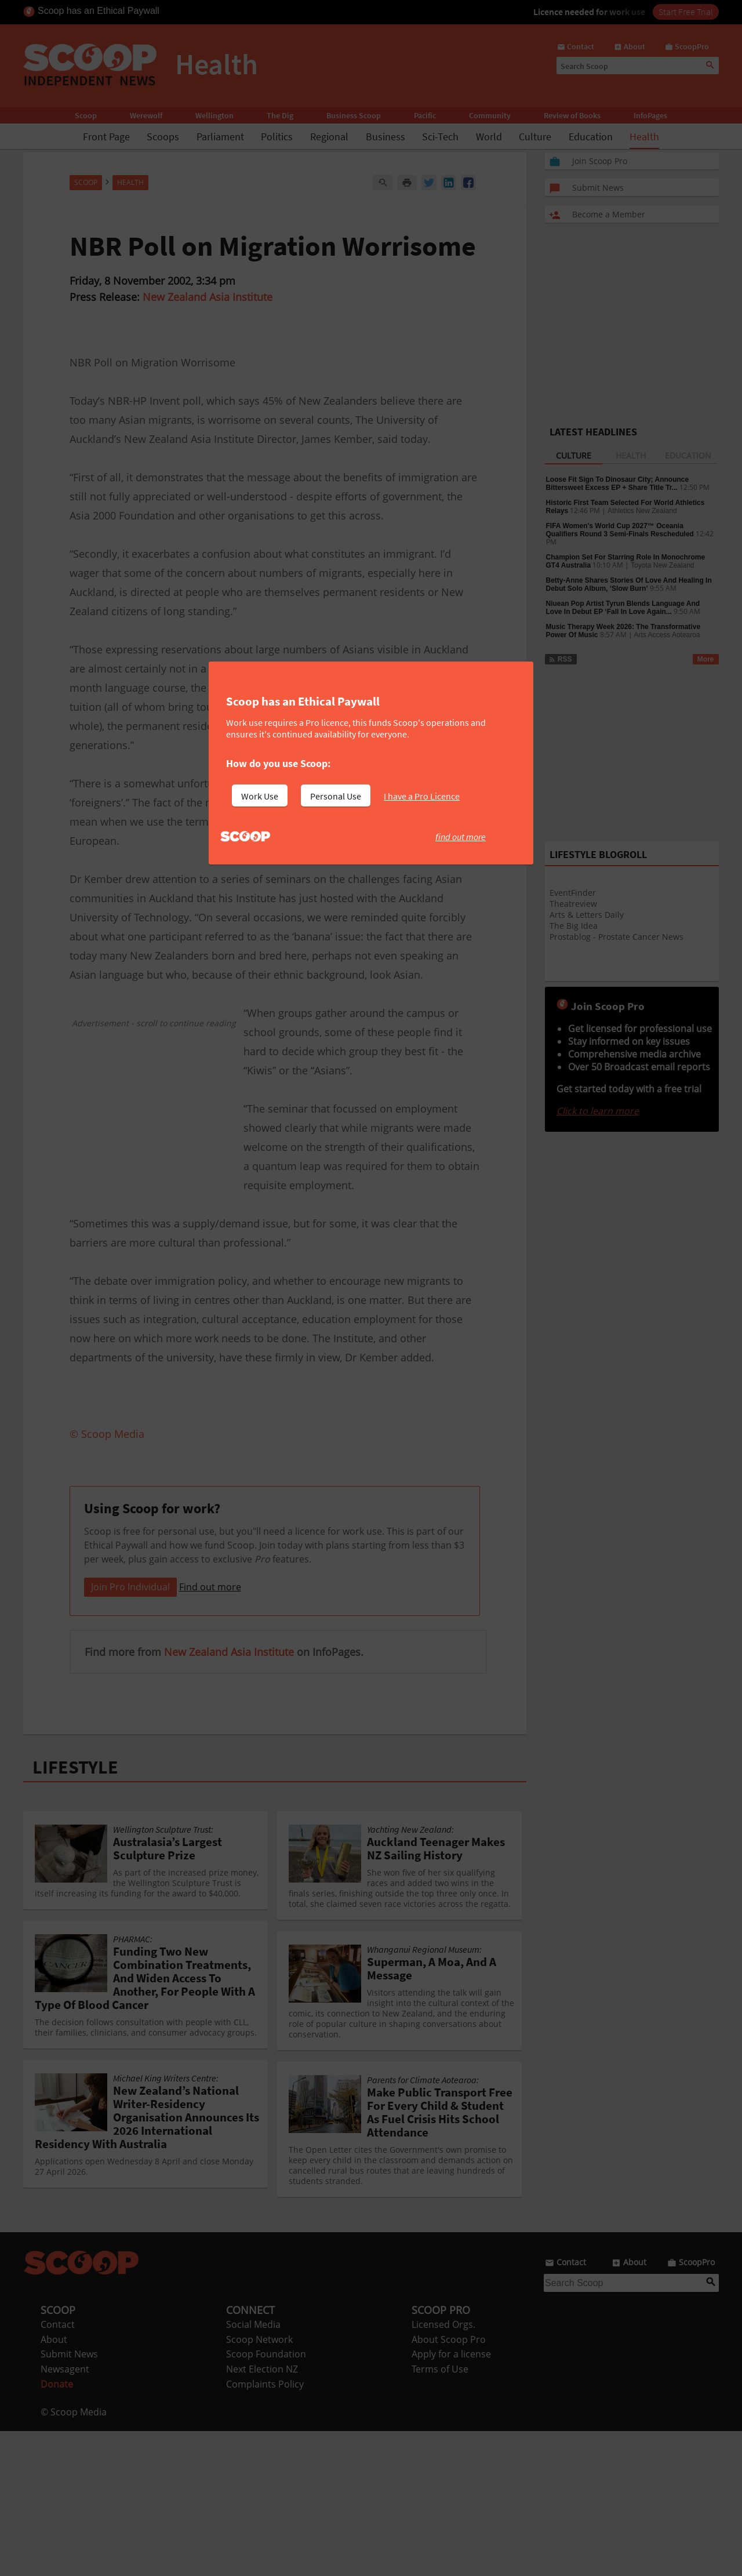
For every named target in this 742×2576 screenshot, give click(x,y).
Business (385, 136)
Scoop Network (259, 2484)
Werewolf (146, 115)
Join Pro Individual (130, 1731)
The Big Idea (574, 925)
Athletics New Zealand (642, 511)
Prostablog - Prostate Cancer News (616, 936)
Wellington (214, 115)
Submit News (69, 2499)
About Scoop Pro (449, 2484)
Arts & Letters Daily (587, 914)
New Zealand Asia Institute (207, 297)
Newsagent (65, 2514)
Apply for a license (451, 2499)
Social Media (253, 2469)
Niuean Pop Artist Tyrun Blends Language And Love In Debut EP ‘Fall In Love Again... (623, 608)
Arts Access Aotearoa (667, 635)
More (705, 659)
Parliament (220, 136)
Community (490, 115)
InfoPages (650, 115)
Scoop (86, 115)
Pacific (425, 115)
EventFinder (573, 892)
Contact (58, 2469)
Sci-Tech (440, 136)
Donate (57, 2529)
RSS (560, 659)
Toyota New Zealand (662, 565)
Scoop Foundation (266, 2499)
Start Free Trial (686, 11)
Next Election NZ (262, 2514)
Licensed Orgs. (443, 2469)
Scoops (163, 136)
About (54, 2484)
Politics (277, 136)
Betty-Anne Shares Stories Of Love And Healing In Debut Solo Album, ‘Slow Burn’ (629, 584)
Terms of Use (440, 2514)
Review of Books (572, 115)
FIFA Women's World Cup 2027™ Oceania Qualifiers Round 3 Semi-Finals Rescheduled (620, 530)
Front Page (106, 136)
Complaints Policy (265, 2529)
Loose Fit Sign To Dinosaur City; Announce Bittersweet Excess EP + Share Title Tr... (617, 483)
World (489, 136)
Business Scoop (353, 115)
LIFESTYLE (75, 1912)
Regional (329, 136)
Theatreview (573, 903)
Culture (535, 136)
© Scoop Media (74, 2557)
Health (644, 136)
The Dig (280, 115)
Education (591, 136)
